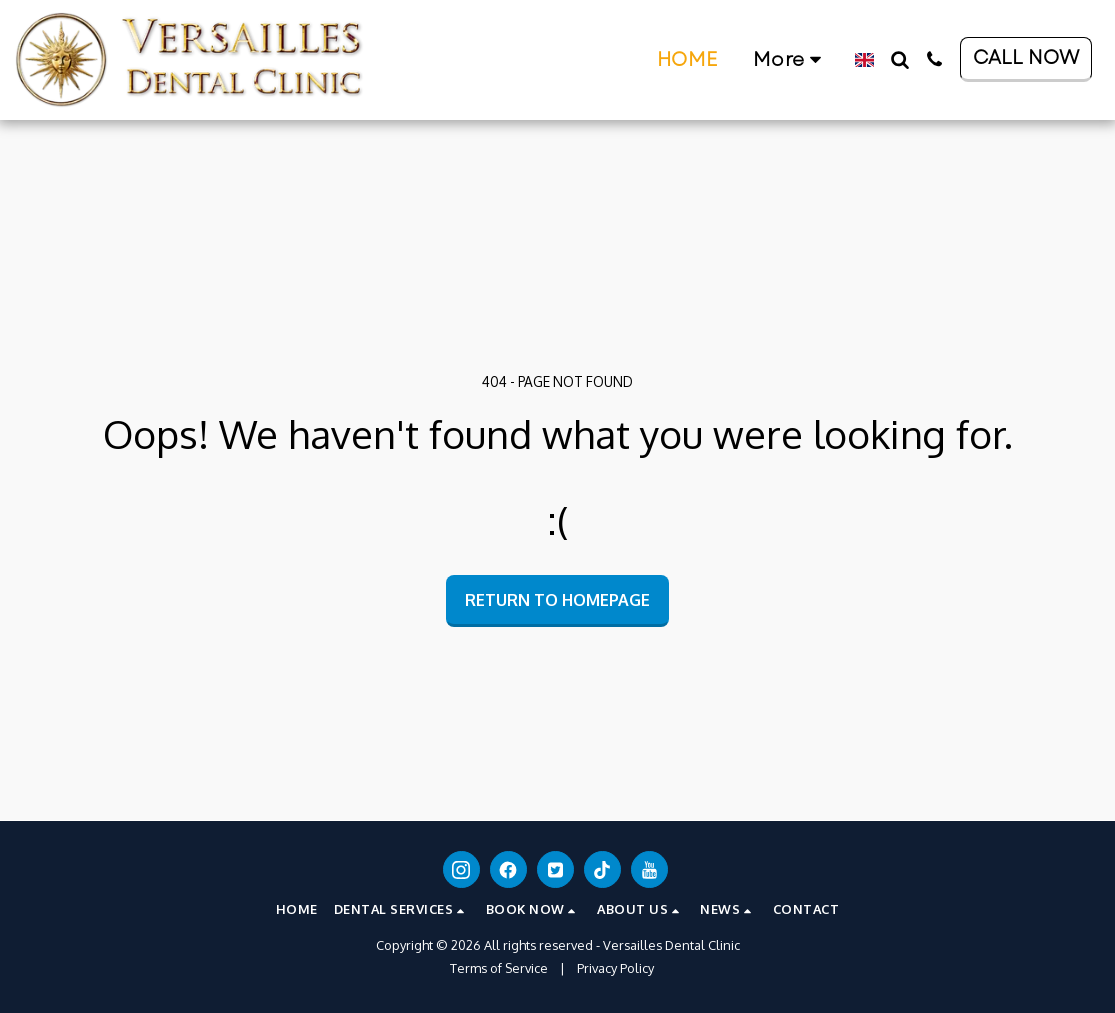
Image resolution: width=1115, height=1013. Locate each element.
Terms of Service (499, 968)
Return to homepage (557, 600)
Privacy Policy (615, 968)
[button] (615, 60)
